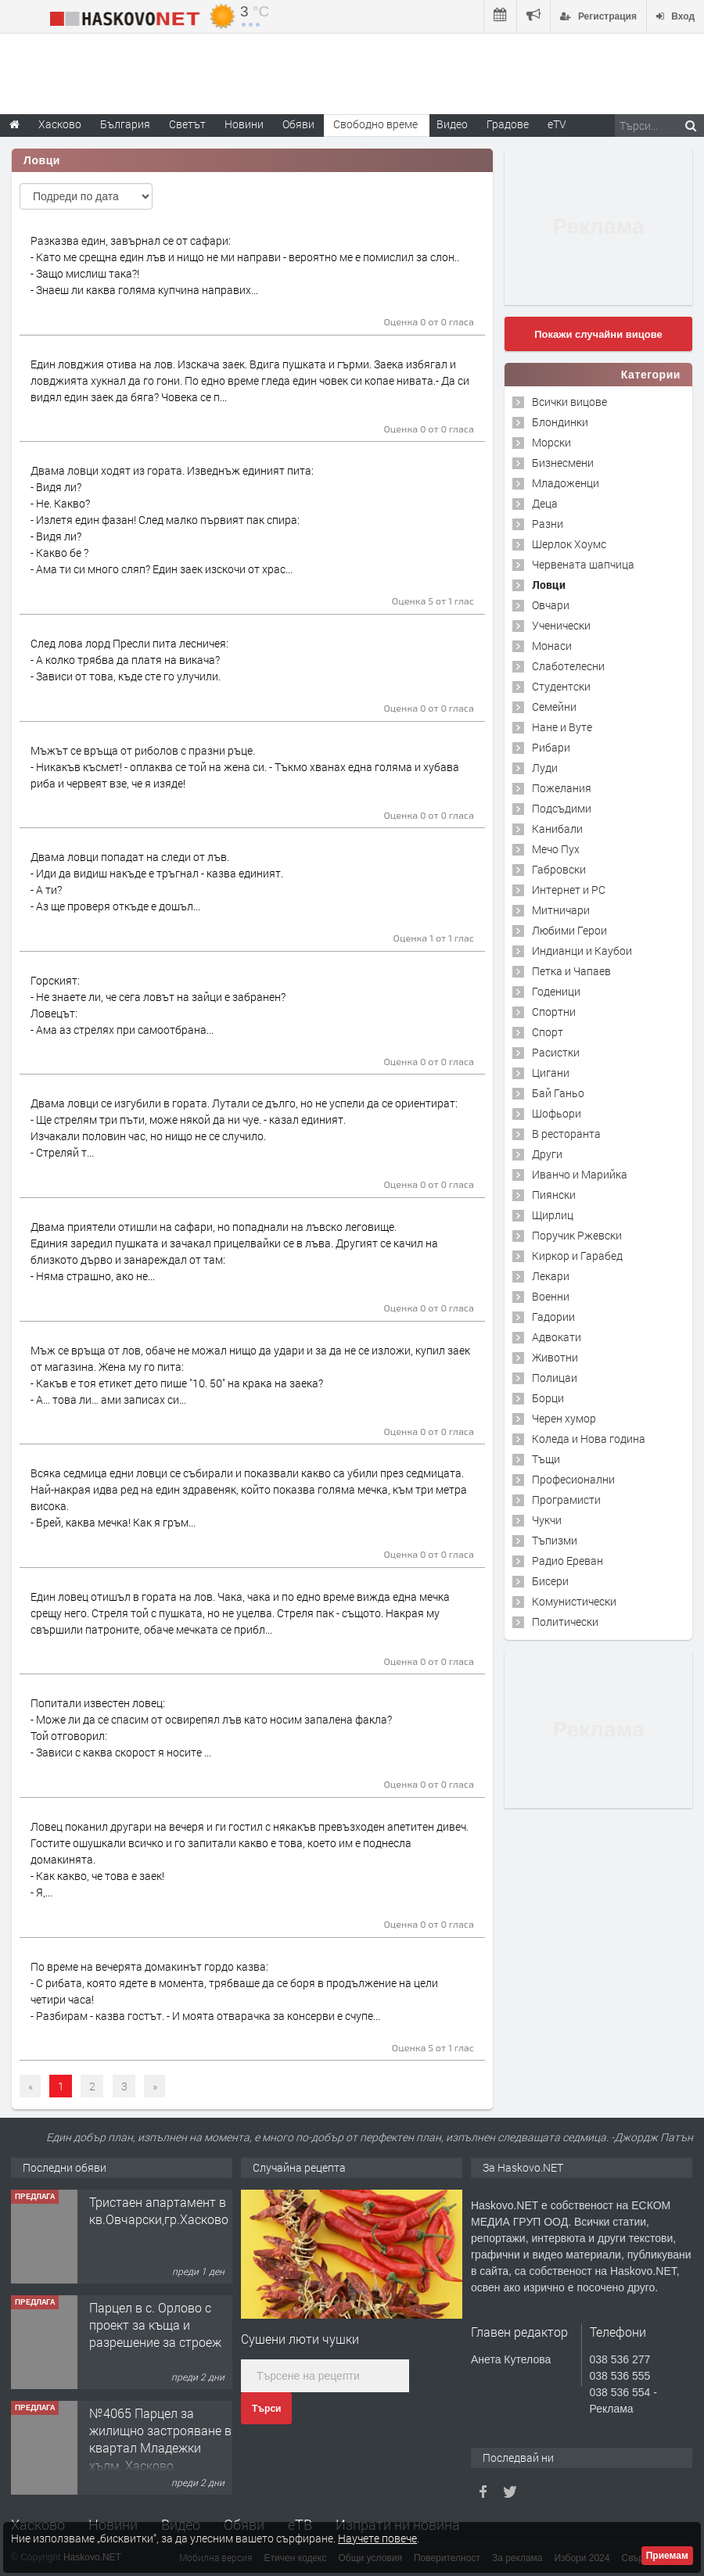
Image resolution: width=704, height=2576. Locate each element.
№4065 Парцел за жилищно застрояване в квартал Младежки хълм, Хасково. (160, 2439)
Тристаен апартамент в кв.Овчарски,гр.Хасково (158, 2210)
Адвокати (556, 1336)
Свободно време (375, 124)
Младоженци (565, 482)
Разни (547, 523)
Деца (545, 503)
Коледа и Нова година (588, 1438)
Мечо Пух (556, 848)
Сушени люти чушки (300, 2338)
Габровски (559, 869)
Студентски (561, 686)
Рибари (551, 747)
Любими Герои (569, 930)
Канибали (557, 828)
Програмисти (566, 1499)
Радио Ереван (567, 1560)
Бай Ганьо (558, 1092)
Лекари (550, 1275)
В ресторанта (566, 1133)
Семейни (554, 706)
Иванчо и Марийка (579, 1174)
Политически (565, 1621)
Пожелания (561, 787)
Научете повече (377, 2538)
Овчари (550, 604)
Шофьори (556, 1113)
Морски (551, 442)
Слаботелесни (568, 665)
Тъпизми (554, 1540)
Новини (244, 124)
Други (547, 1153)
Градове (508, 124)
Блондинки (560, 421)
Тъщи (546, 1458)
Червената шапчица (583, 564)
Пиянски (554, 1194)
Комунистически (574, 1601)
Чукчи (547, 1519)
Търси (266, 2408)
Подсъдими (561, 808)
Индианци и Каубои (582, 950)
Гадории (553, 1316)
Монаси (552, 645)
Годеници (556, 991)
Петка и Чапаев (571, 970)
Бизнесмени (563, 462)
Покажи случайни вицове (598, 334)
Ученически (561, 625)
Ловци (549, 584)
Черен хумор (564, 1418)
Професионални (573, 1479)
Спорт (547, 1031)
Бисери (550, 1580)
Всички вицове (569, 401)
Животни (555, 1357)
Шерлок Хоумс (569, 543)
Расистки (556, 1052)
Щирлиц (552, 1214)
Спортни (554, 1011)
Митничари (561, 909)
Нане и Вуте (562, 726)
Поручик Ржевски (577, 1235)
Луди (545, 767)
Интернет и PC (568, 889)
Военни (550, 1296)
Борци (548, 1397)
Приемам (667, 2555)
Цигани (550, 1072)
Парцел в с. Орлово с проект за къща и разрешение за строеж (155, 2325)
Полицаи (554, 1377)
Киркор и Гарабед (577, 1255)
